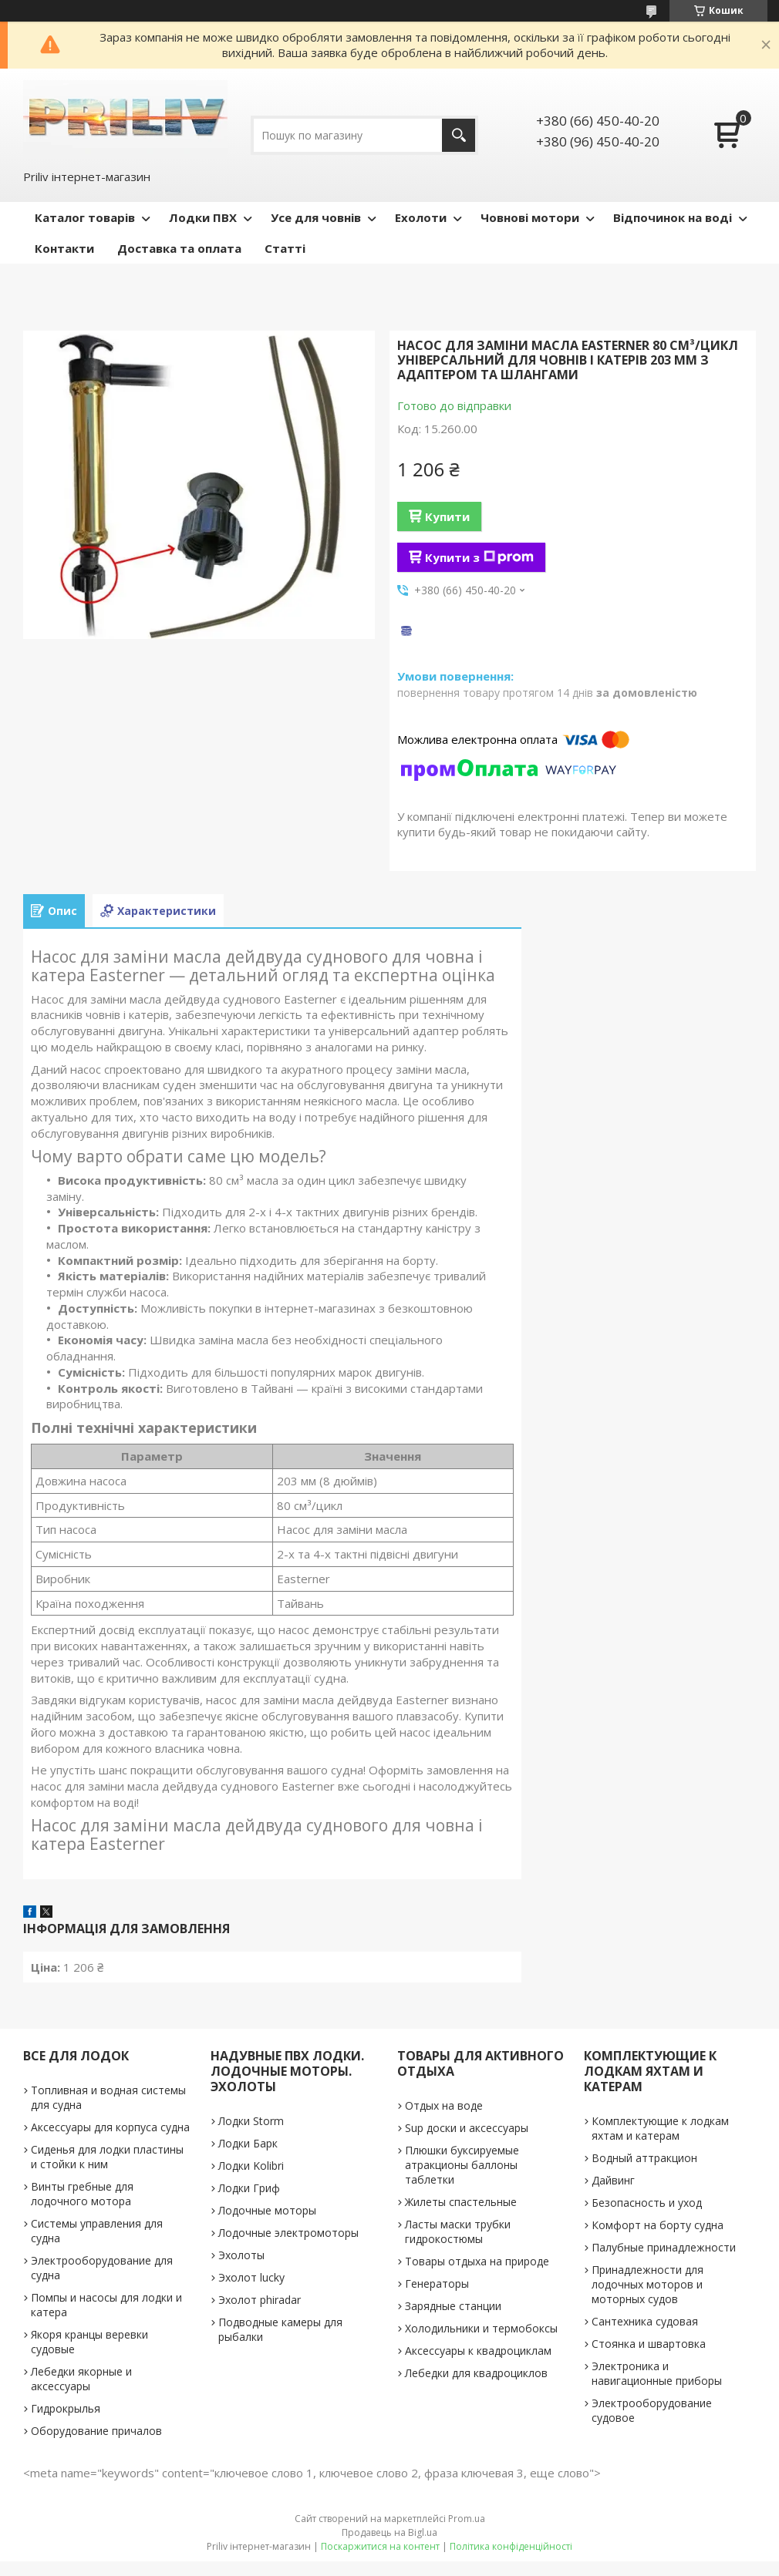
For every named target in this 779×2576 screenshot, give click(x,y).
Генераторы (437, 2283)
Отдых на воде (444, 2105)
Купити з (479, 557)
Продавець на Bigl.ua (389, 2532)
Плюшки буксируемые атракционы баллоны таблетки (462, 2165)
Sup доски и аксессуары (466, 2127)
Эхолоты (241, 2255)
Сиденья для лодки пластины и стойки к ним (107, 2156)
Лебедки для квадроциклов (476, 2373)
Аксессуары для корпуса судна (110, 2127)
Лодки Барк (248, 2143)
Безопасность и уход (647, 2202)
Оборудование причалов (96, 2430)
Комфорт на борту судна (657, 2225)
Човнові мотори (530, 217)
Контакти (64, 248)
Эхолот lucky (251, 2277)
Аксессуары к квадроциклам (478, 2350)
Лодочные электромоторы (288, 2232)
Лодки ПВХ (203, 217)
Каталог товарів (85, 217)
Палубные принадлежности (664, 2247)
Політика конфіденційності (511, 2546)
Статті (285, 248)
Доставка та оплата (179, 248)
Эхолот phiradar (259, 2299)
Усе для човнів (316, 217)
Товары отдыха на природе (477, 2261)
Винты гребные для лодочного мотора (82, 2193)
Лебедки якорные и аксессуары (81, 2378)
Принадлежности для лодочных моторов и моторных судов (647, 2284)
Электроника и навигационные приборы (657, 2373)
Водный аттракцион (644, 2158)
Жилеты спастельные (461, 2201)
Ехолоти (421, 217)
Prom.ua (466, 2518)
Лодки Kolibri (251, 2165)
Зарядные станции (453, 2306)
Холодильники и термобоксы (481, 2328)
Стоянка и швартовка (649, 2343)
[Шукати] (458, 135)
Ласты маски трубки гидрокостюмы (458, 2231)
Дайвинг (613, 2180)
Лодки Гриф (249, 2188)
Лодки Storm (251, 2121)
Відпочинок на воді (672, 217)
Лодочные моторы (267, 2210)
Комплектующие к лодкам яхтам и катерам (660, 2128)
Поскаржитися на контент (380, 2546)
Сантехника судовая (645, 2321)
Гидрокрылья (65, 2408)
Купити (447, 516)
